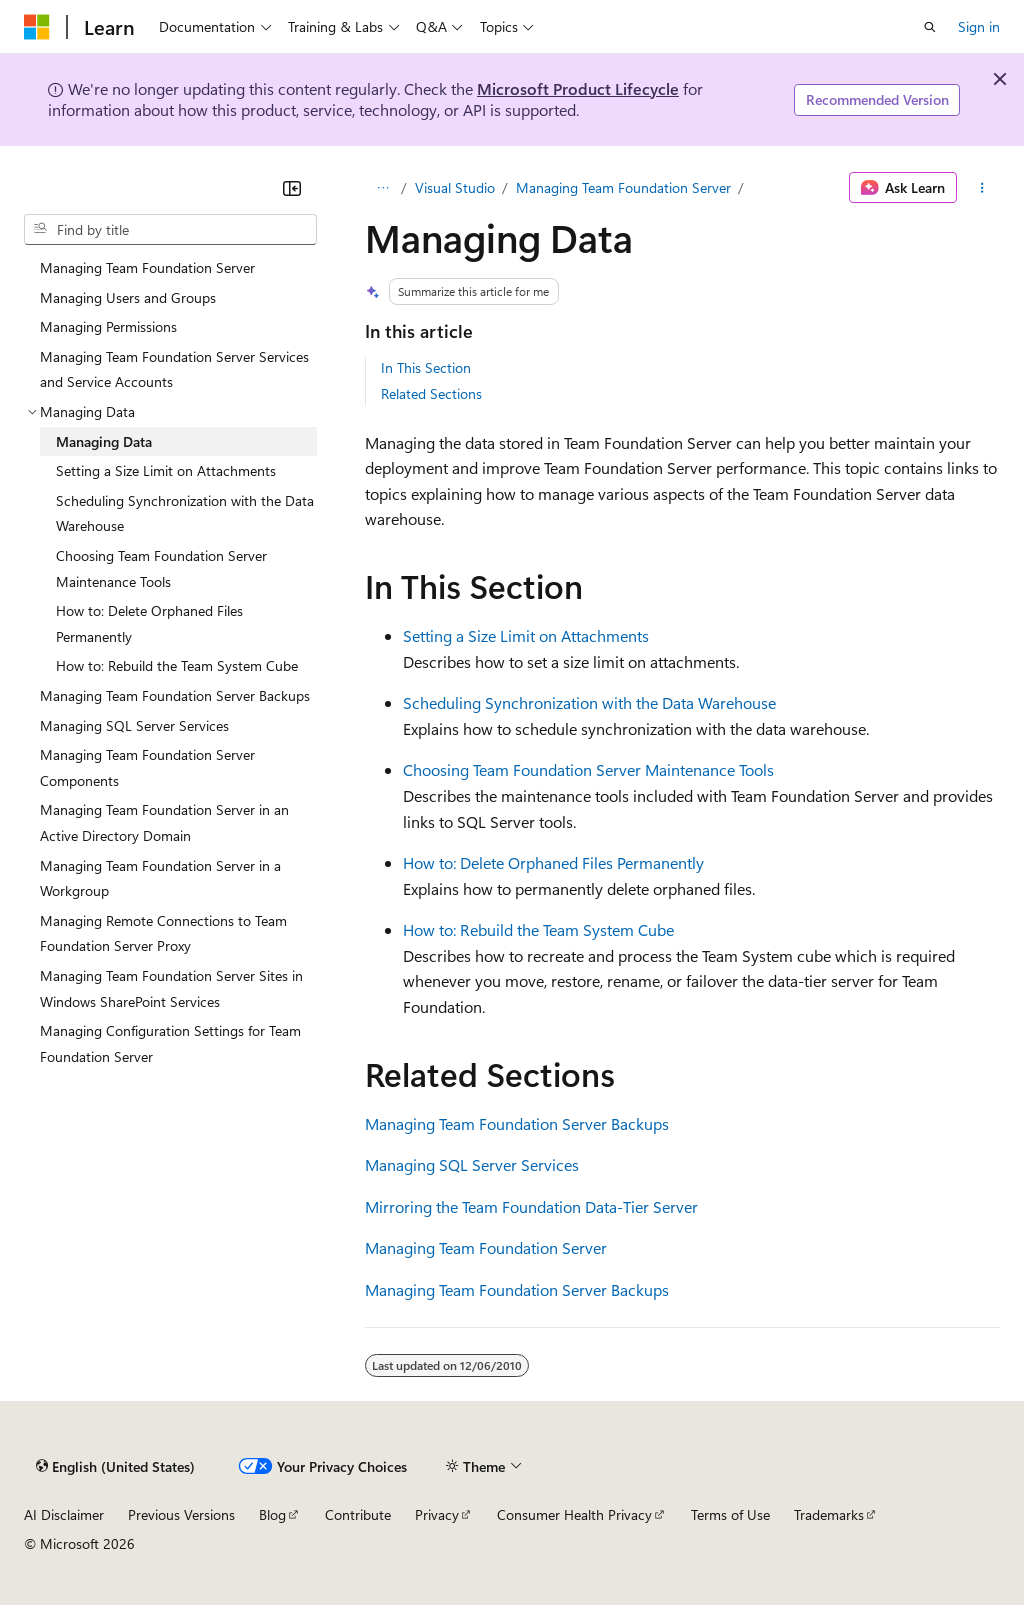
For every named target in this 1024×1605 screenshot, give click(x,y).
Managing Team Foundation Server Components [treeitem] (147, 767)
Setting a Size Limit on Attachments (526, 635)
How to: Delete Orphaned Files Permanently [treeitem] (149, 623)
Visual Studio (455, 187)
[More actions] (982, 188)
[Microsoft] (37, 27)
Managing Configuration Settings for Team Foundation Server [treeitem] (170, 1043)
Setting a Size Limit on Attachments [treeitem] (166, 470)
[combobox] (170, 230)
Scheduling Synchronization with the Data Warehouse (589, 702)
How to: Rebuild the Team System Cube (538, 929)
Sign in (979, 26)
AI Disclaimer (64, 1514)
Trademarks (829, 1514)
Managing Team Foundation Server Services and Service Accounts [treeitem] (174, 369)
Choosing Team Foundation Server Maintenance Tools (588, 769)
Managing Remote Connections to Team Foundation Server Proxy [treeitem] (163, 933)
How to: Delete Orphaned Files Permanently (553, 862)
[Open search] (930, 27)
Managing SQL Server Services (472, 1164)
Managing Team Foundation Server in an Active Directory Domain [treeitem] (164, 822)
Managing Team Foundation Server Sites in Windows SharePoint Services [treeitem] (171, 988)
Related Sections (431, 393)
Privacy (437, 1514)
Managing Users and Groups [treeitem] (128, 297)
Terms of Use (730, 1514)
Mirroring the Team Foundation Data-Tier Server (531, 1206)
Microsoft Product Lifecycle (578, 88)
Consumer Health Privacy (574, 1514)
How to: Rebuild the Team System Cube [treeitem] (177, 665)
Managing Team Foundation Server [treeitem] (147, 267)
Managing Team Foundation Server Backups (517, 1123)
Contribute (358, 1514)
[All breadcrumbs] (382, 188)
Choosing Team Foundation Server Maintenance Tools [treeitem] (161, 568)
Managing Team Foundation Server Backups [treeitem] (175, 695)
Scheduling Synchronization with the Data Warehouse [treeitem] (185, 513)
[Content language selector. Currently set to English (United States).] (115, 1466)
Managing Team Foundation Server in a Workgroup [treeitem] (160, 878)
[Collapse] (292, 188)
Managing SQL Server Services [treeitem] (134, 725)
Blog (272, 1514)
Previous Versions (181, 1514)
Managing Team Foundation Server (623, 187)
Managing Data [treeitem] (104, 441)
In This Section (426, 367)
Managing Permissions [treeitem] (108, 326)
